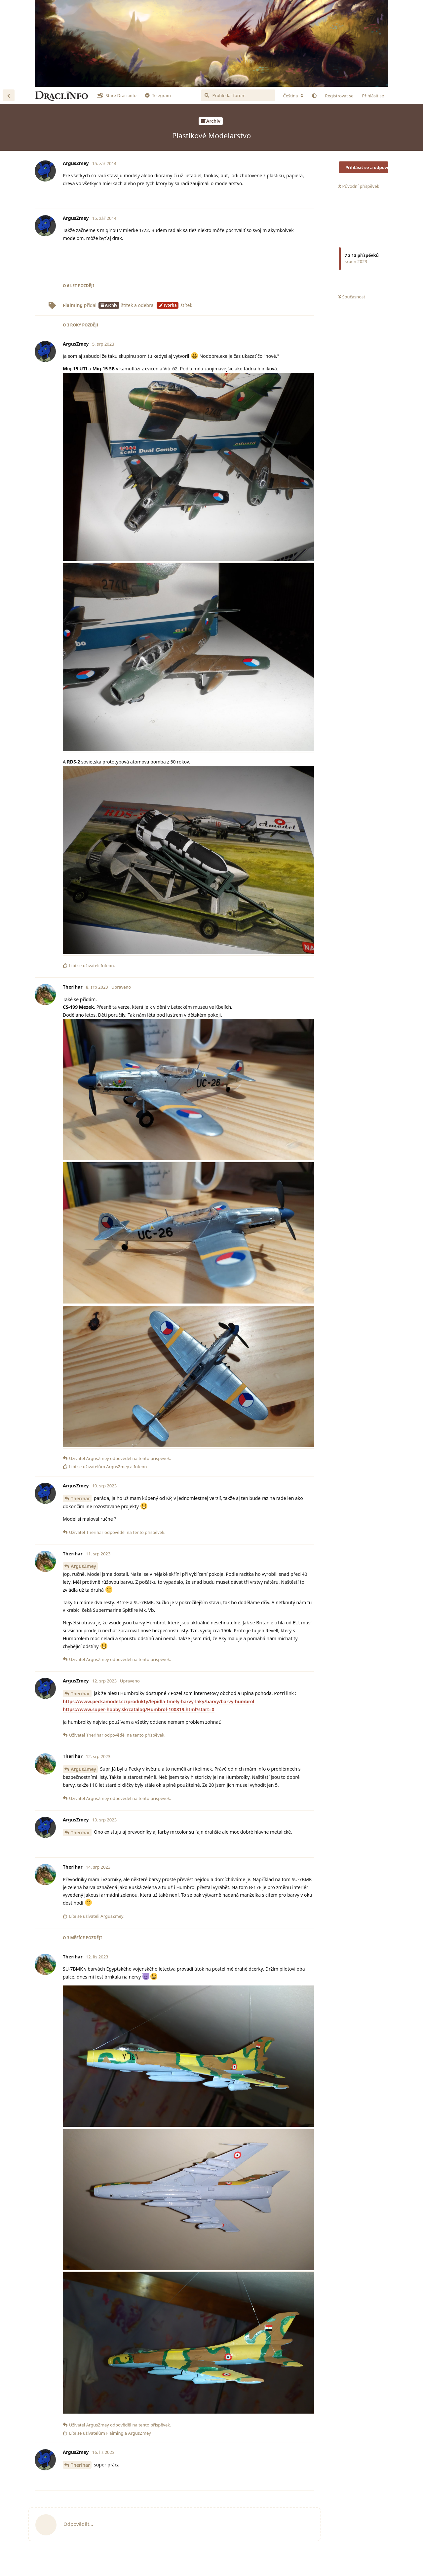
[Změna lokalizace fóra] (293, 96)
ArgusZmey (83, 1566)
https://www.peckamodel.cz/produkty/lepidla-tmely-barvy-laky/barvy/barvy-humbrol (158, 1701)
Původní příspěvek (358, 186)
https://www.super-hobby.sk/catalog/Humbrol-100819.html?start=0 (138, 1709)
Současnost (351, 297)
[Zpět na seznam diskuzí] (9, 95)
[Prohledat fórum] (238, 95)
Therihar (80, 1498)
